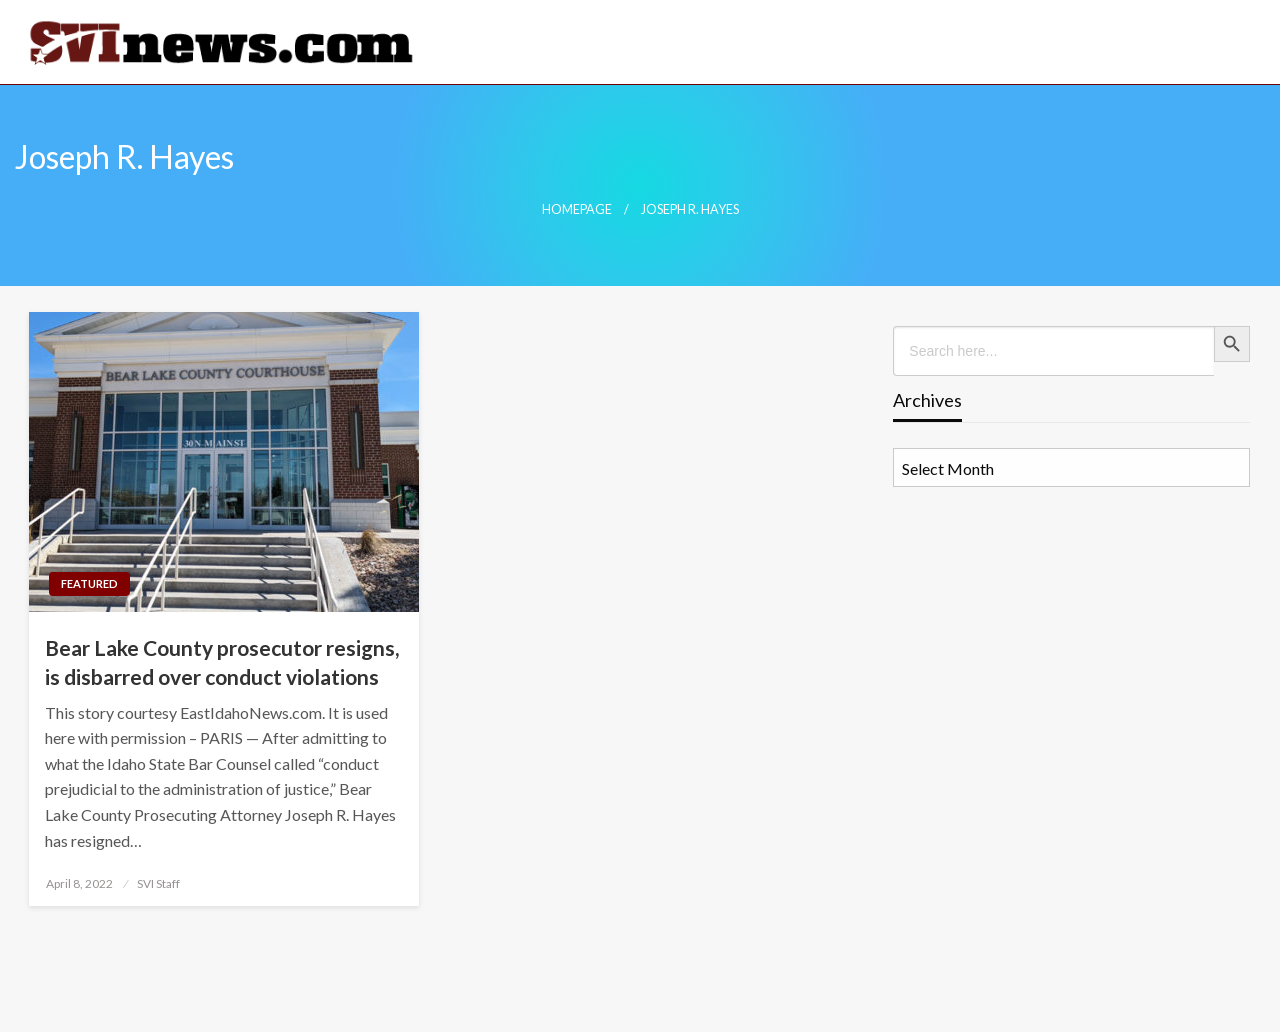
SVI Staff (158, 883)
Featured (89, 583)
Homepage (577, 209)
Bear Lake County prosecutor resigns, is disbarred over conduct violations (222, 662)
